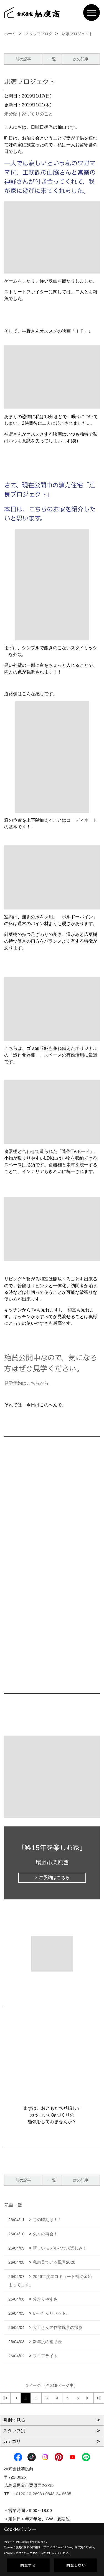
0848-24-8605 (58, 2493)
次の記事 (80, 59)
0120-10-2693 (29, 2493)
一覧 (52, 59)
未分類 (10, 113)
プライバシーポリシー (58, 2547)
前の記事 (23, 59)
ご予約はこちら (54, 1877)
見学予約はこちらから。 (28, 1383)
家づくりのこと (37, 113)
